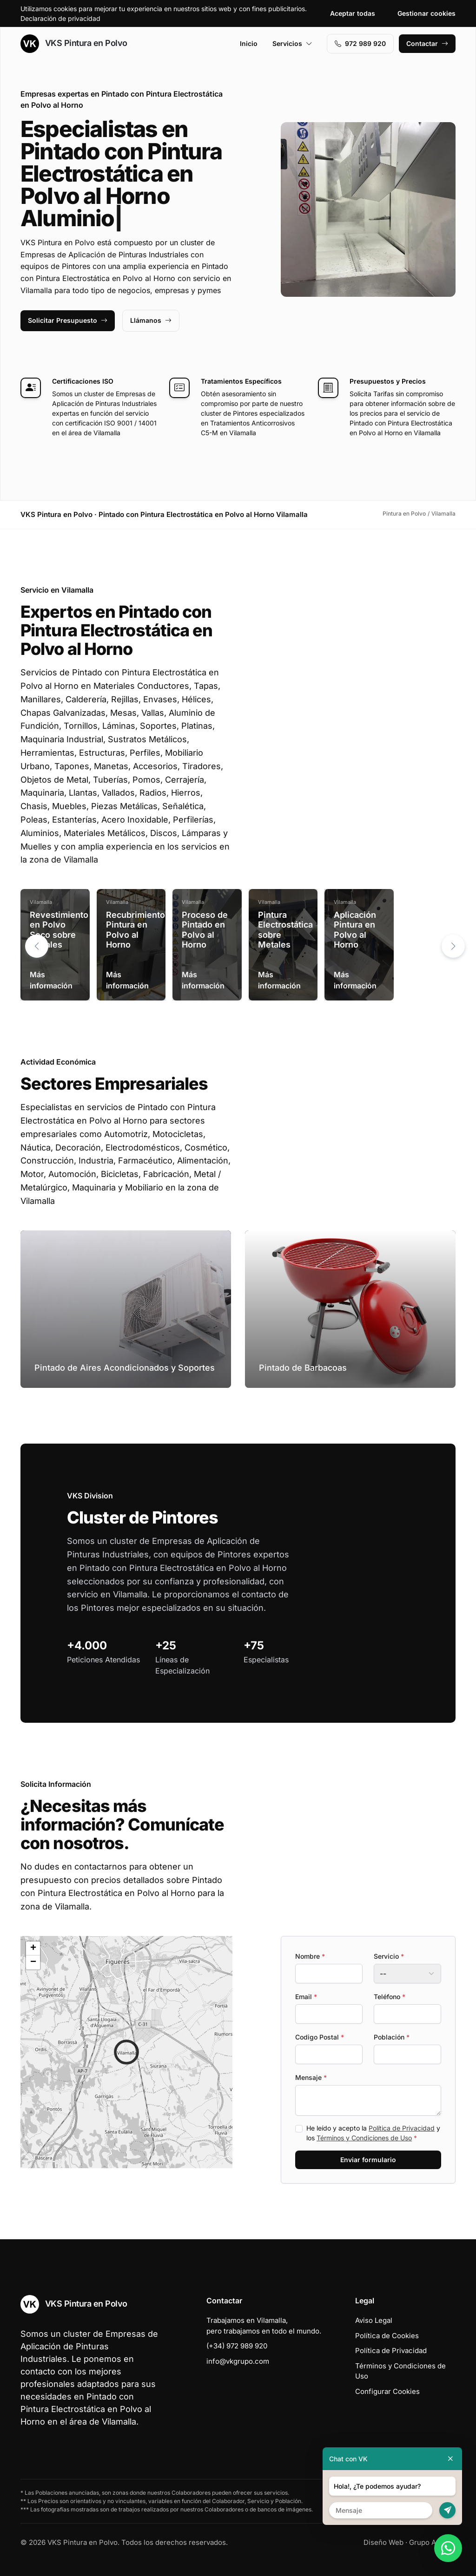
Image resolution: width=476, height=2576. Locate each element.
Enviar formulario (368, 2160)
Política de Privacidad (402, 2128)
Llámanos (151, 320)
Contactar (427, 43)
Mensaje (311, 2077)
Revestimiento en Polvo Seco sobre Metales (59, 930)
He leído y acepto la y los (373, 2133)
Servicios (292, 43)
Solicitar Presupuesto (67, 320)
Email (306, 1997)
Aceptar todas (352, 13)
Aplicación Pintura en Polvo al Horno (355, 930)
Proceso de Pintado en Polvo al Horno (205, 930)
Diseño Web (383, 2542)
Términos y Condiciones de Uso (364, 2138)
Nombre (310, 1956)
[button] (453, 946)
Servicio (389, 1956)
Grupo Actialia (432, 2542)
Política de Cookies (387, 2335)
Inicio (249, 43)
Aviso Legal (373, 2320)
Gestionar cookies (426, 13)
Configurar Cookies (387, 2391)
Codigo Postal (319, 2037)
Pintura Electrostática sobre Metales (285, 930)
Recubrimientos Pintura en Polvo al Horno (138, 930)
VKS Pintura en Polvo (73, 43)
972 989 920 (360, 43)
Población (392, 2037)
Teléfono (389, 1997)
